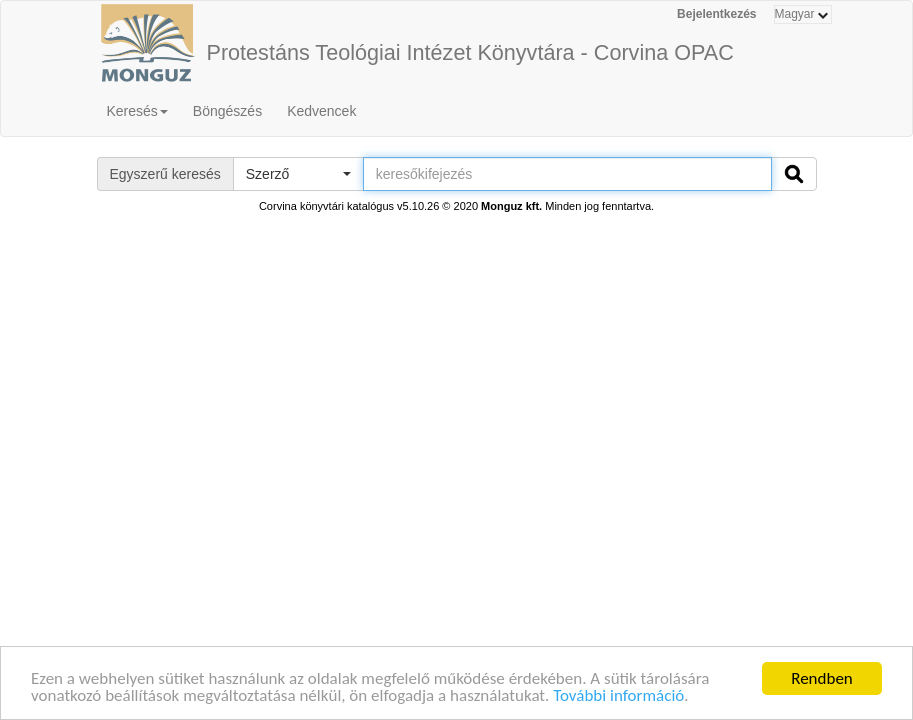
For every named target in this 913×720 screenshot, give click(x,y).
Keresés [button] (137, 111)
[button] (298, 174)
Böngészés (227, 111)
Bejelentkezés (716, 14)
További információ (618, 696)
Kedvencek (321, 111)
